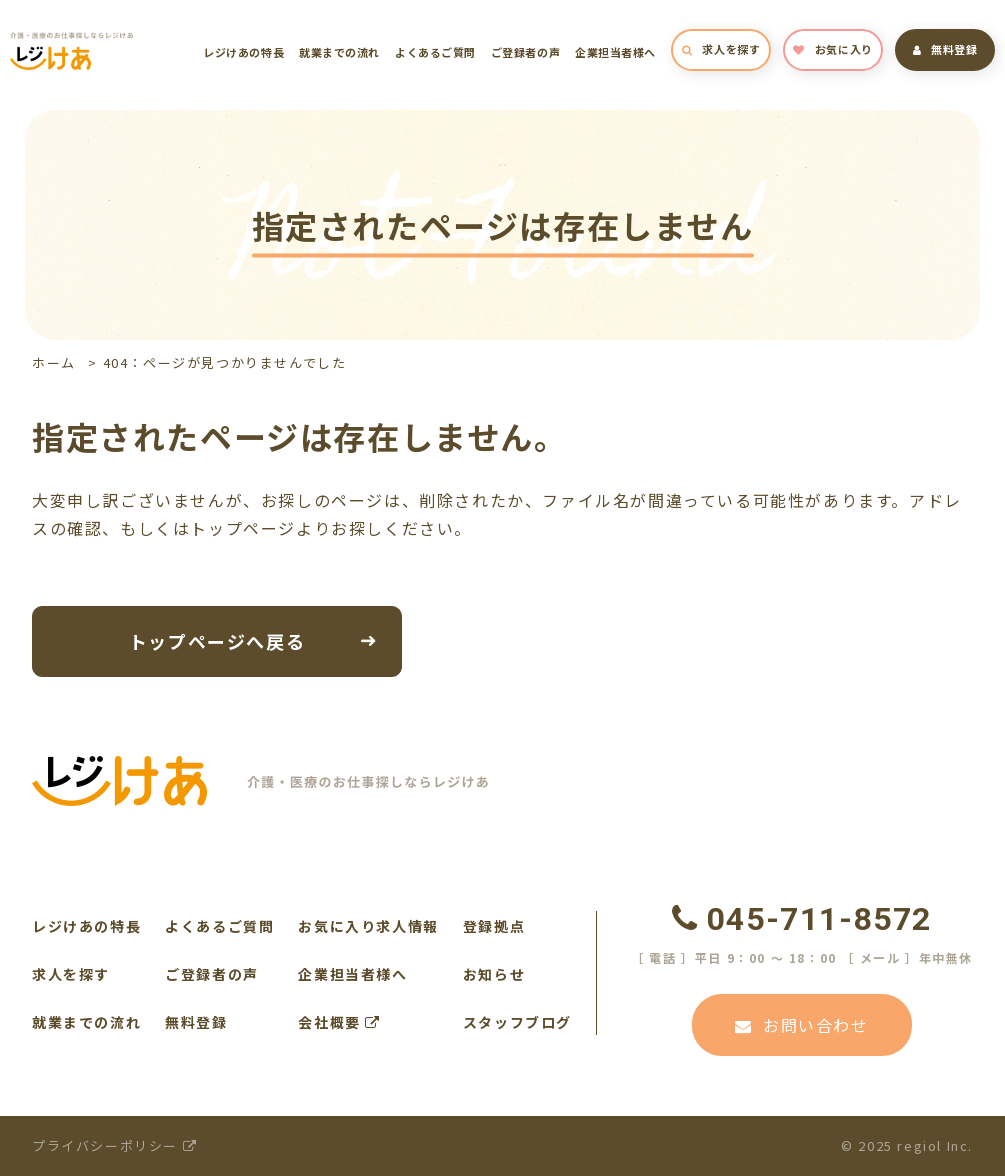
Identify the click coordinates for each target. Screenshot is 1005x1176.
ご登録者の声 (525, 52)
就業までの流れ (339, 52)
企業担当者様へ (615, 52)
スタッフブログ (517, 1022)
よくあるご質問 (435, 52)
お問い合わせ (801, 1025)
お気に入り (832, 49)
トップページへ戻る (217, 640)
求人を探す (721, 49)
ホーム (54, 362)
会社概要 (339, 1022)
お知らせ (494, 974)
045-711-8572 (802, 919)
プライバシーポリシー (114, 1145)
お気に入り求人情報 (368, 926)
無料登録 (945, 49)
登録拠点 (494, 926)
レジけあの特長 (243, 52)
